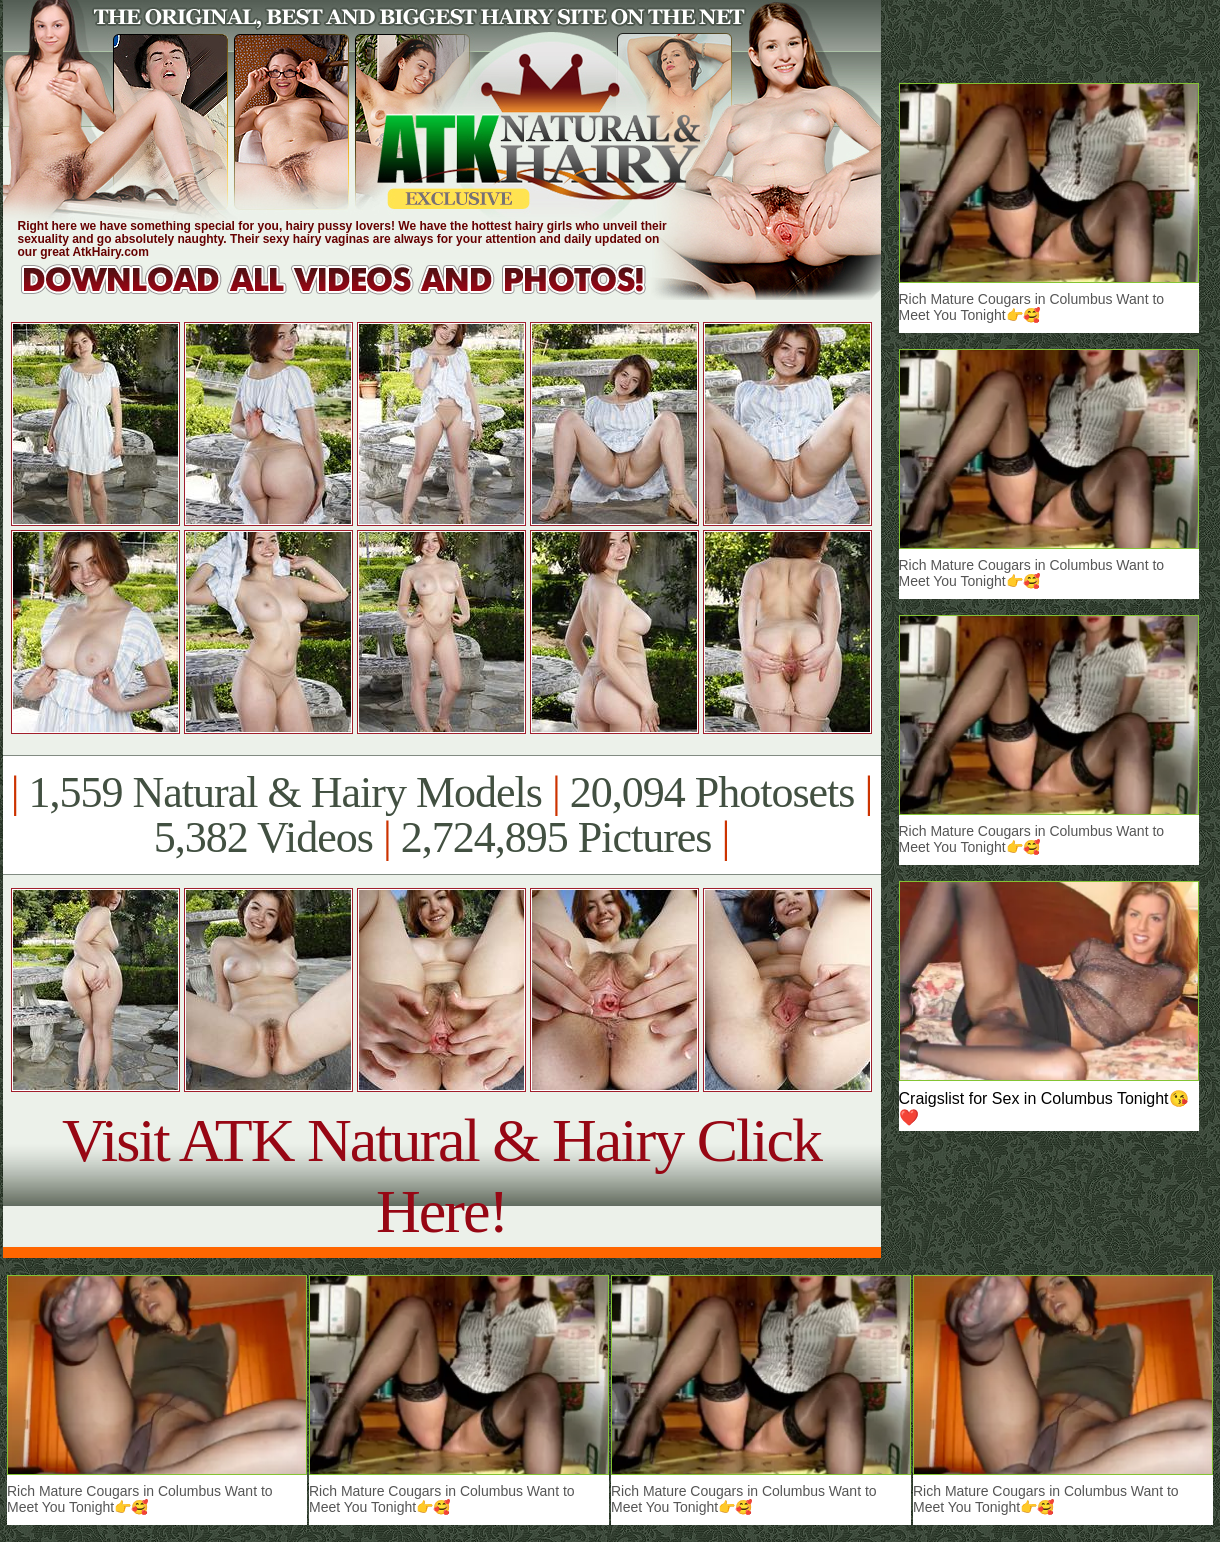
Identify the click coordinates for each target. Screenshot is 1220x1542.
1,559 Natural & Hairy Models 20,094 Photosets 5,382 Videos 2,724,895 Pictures (441, 815)
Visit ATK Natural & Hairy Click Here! (441, 1175)
